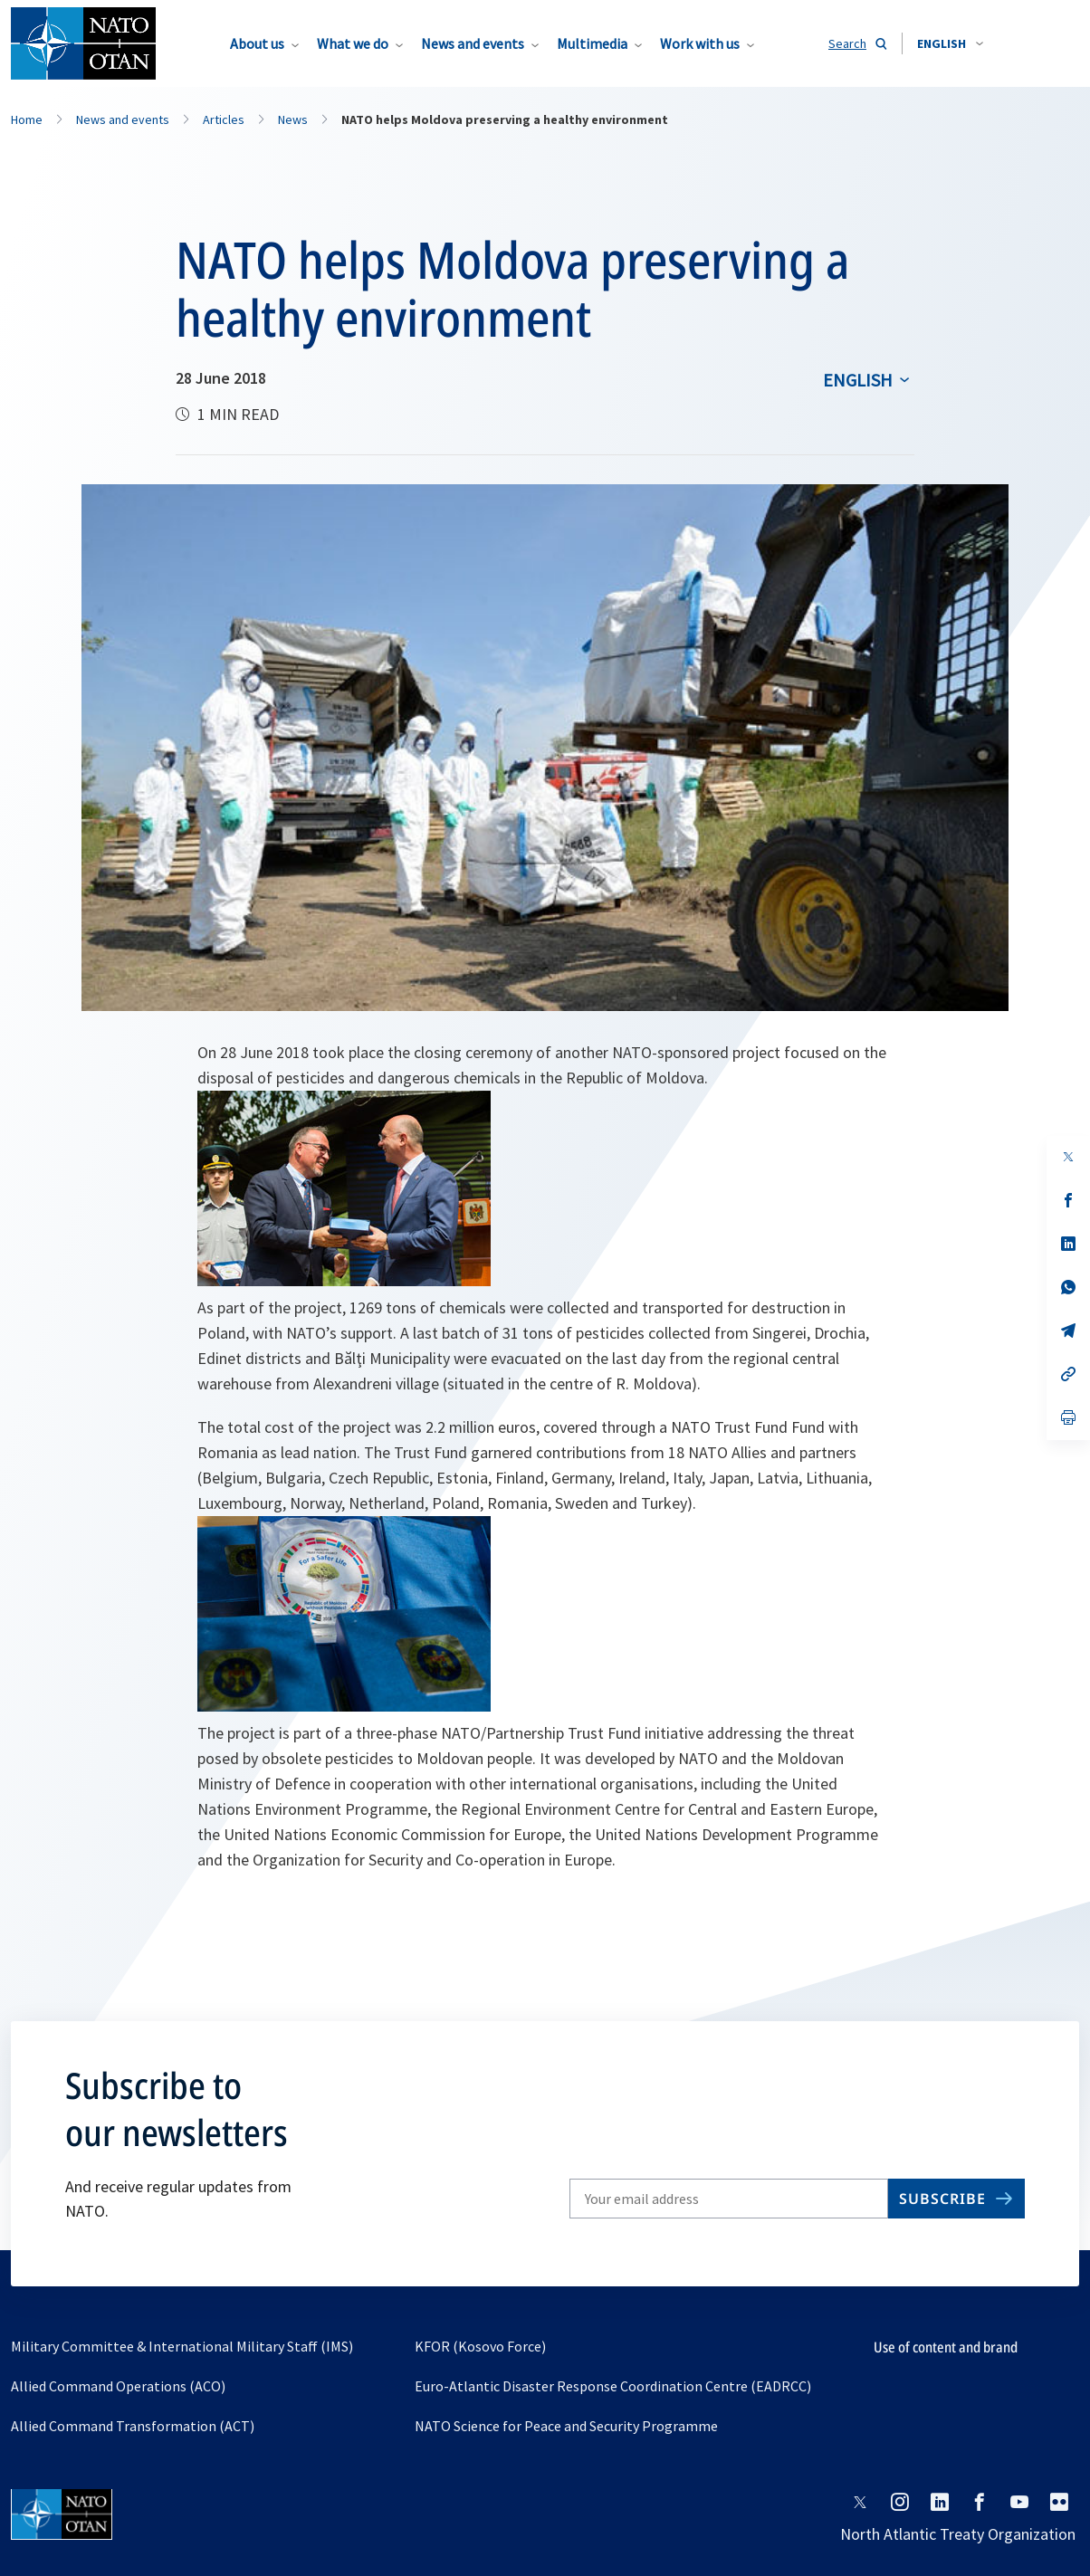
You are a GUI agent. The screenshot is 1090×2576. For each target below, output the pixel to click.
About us (257, 43)
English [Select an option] (858, 379)
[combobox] (950, 43)
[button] (950, 43)
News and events (472, 43)
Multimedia (592, 43)
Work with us (700, 43)
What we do (352, 43)
